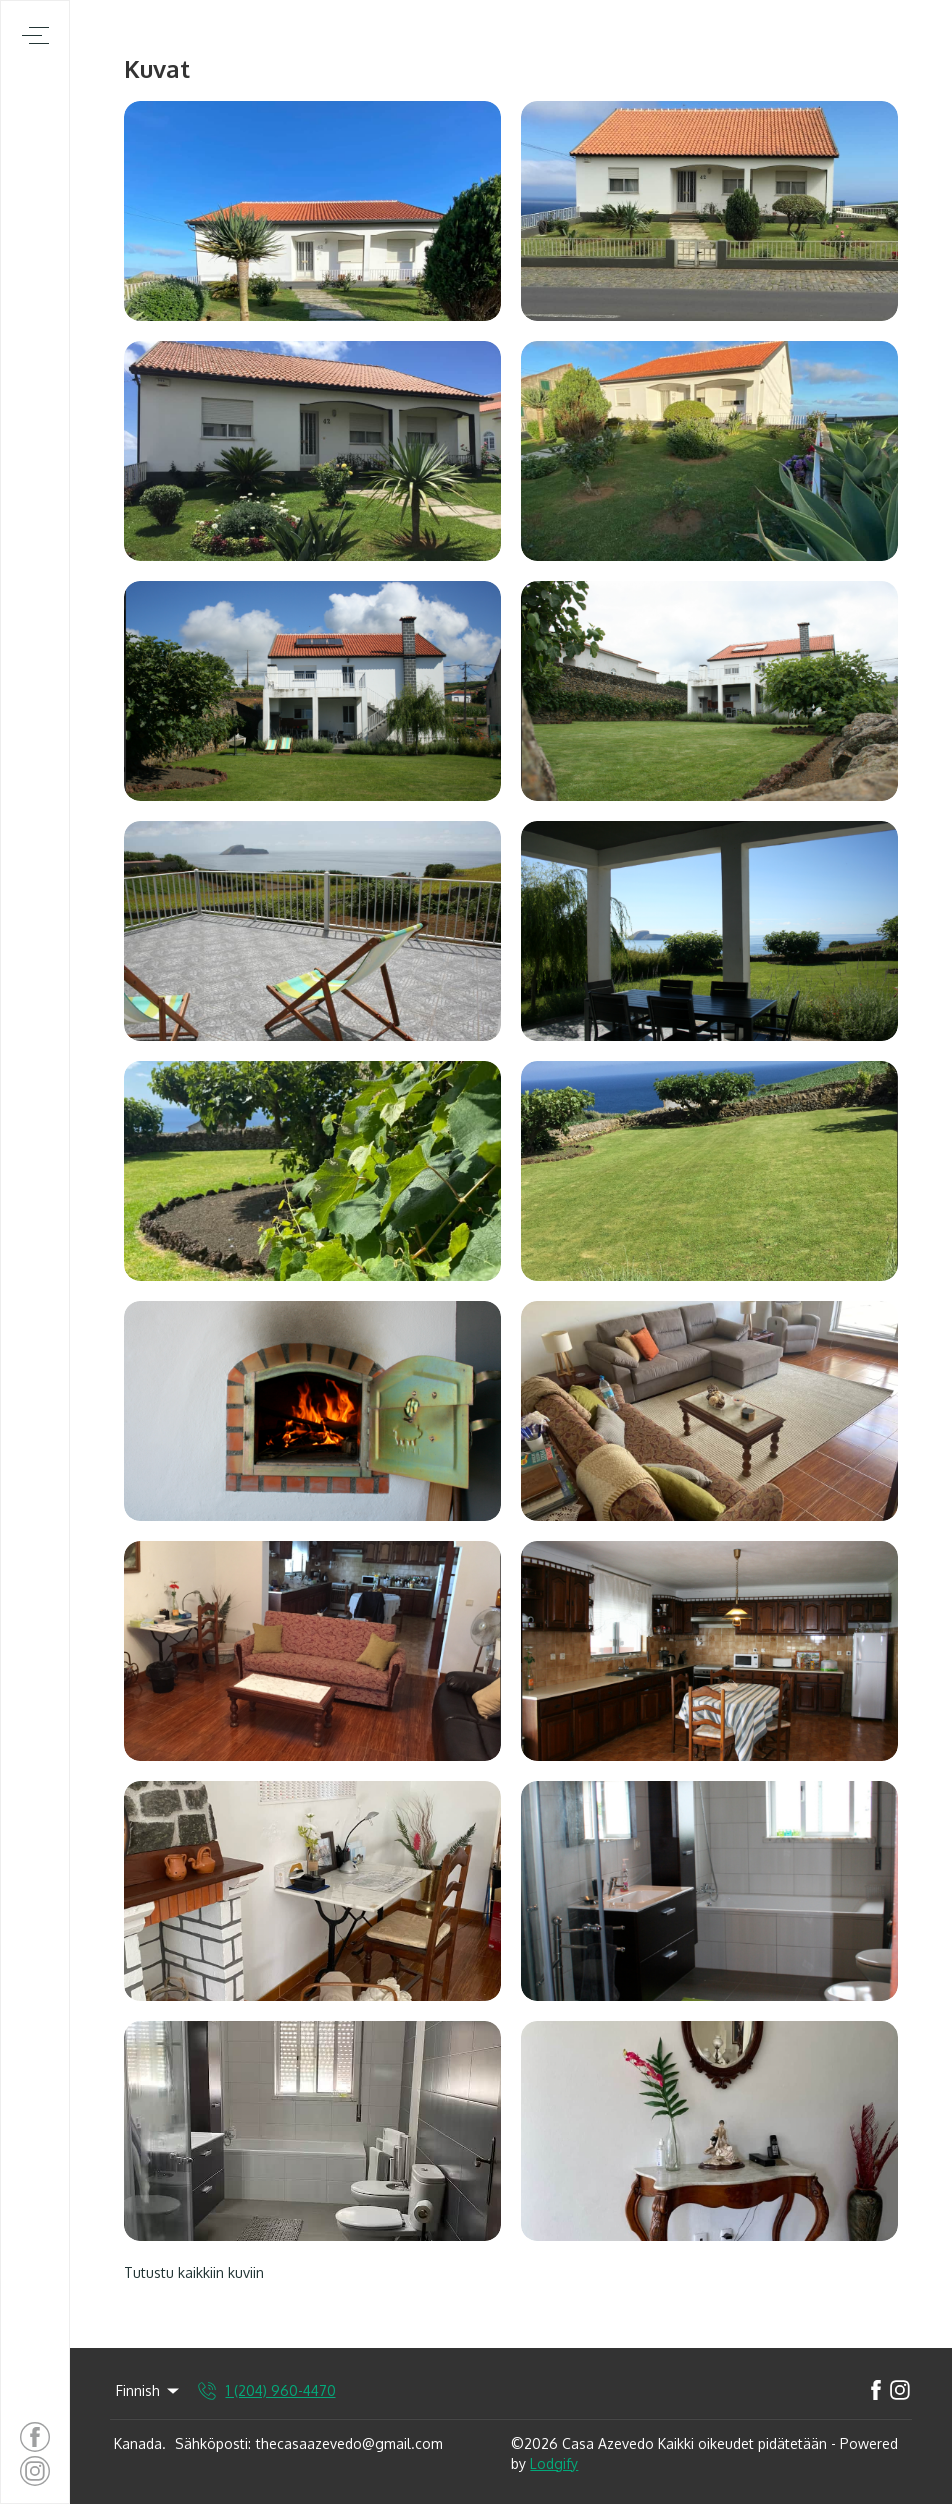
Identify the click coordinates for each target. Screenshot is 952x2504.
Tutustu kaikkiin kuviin (194, 2272)
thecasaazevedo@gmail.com (349, 2443)
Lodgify (554, 2463)
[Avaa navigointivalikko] (35, 35)
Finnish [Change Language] (149, 2391)
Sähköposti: (213, 2443)
